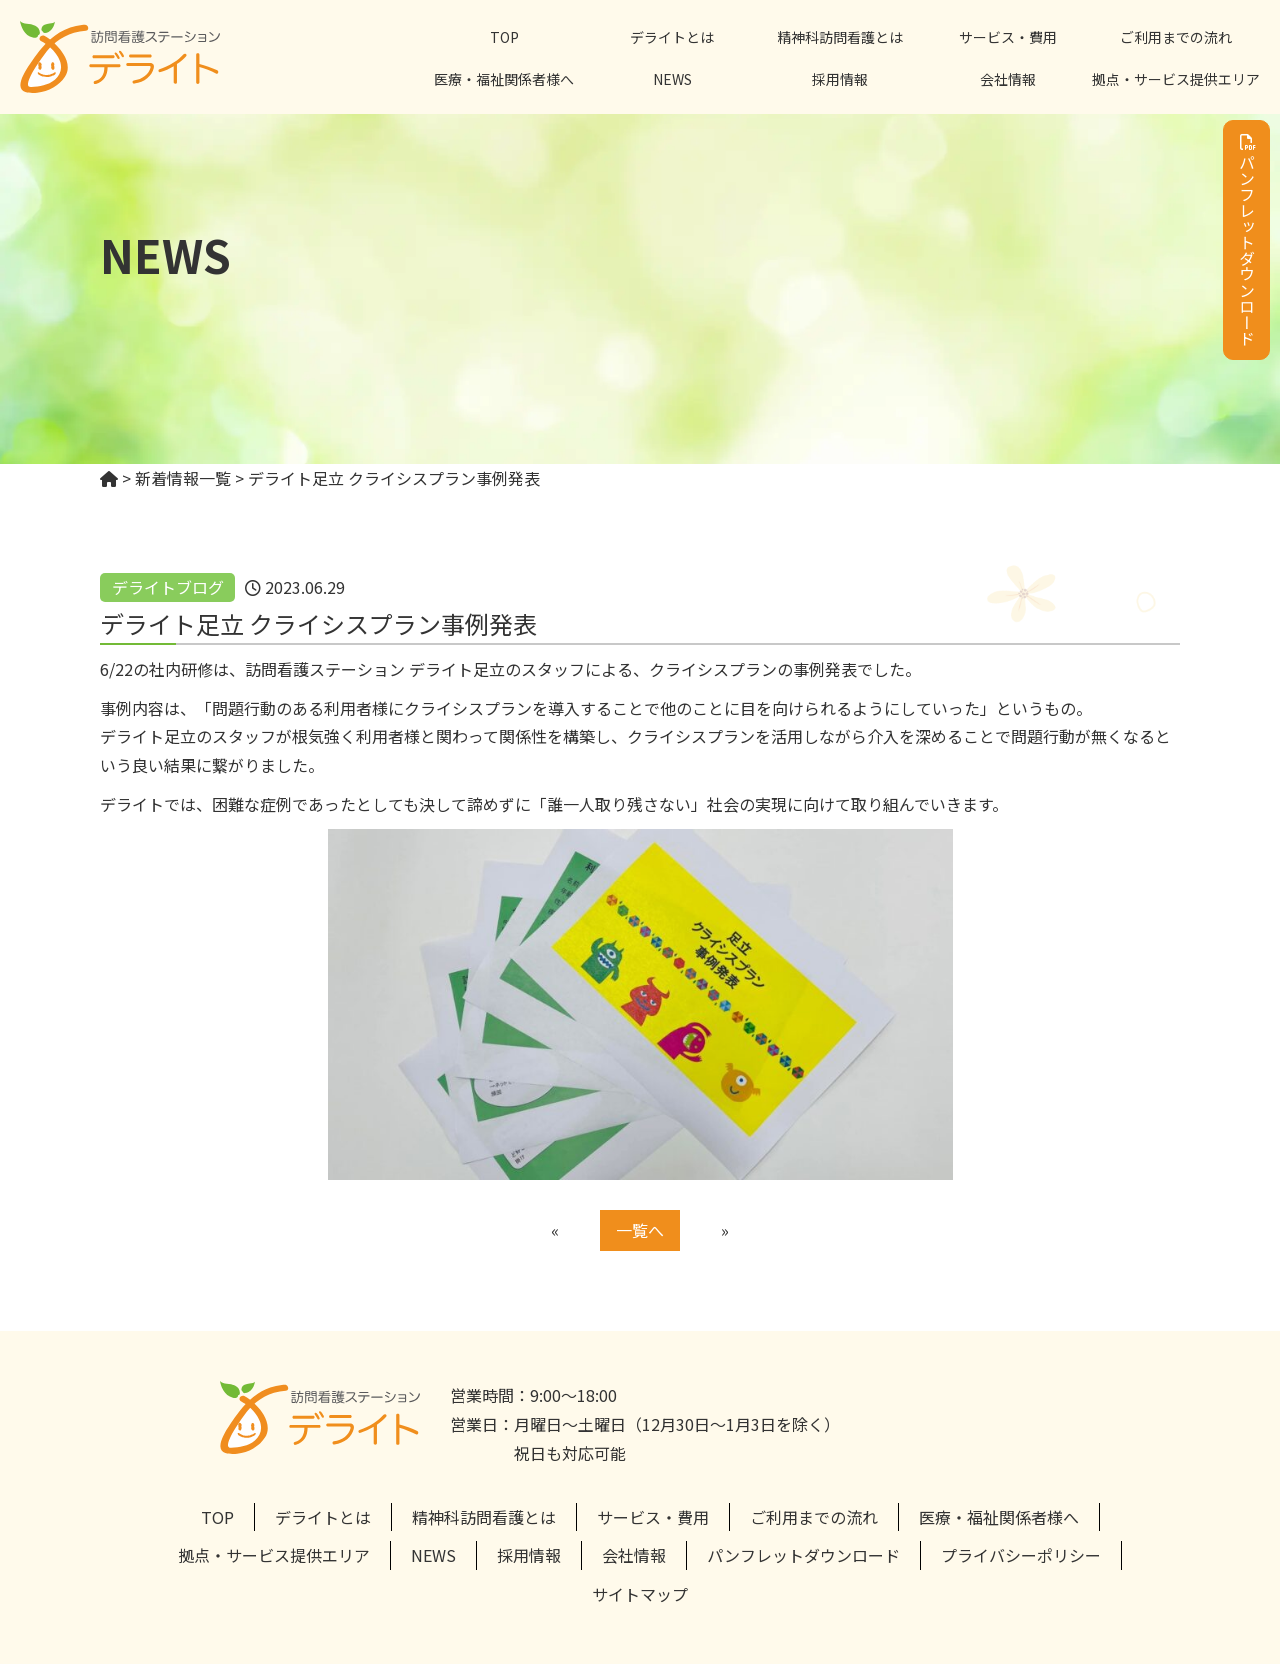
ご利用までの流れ (1176, 37)
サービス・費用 (1008, 37)
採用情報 (840, 79)
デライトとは (672, 37)
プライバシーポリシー (1021, 1555)
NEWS (672, 79)
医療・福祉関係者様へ (504, 79)
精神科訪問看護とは (840, 37)
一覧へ (640, 1230)
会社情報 (1008, 79)
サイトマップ (640, 1594)
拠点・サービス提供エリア (1176, 79)
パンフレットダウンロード (1247, 240)
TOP (504, 37)
